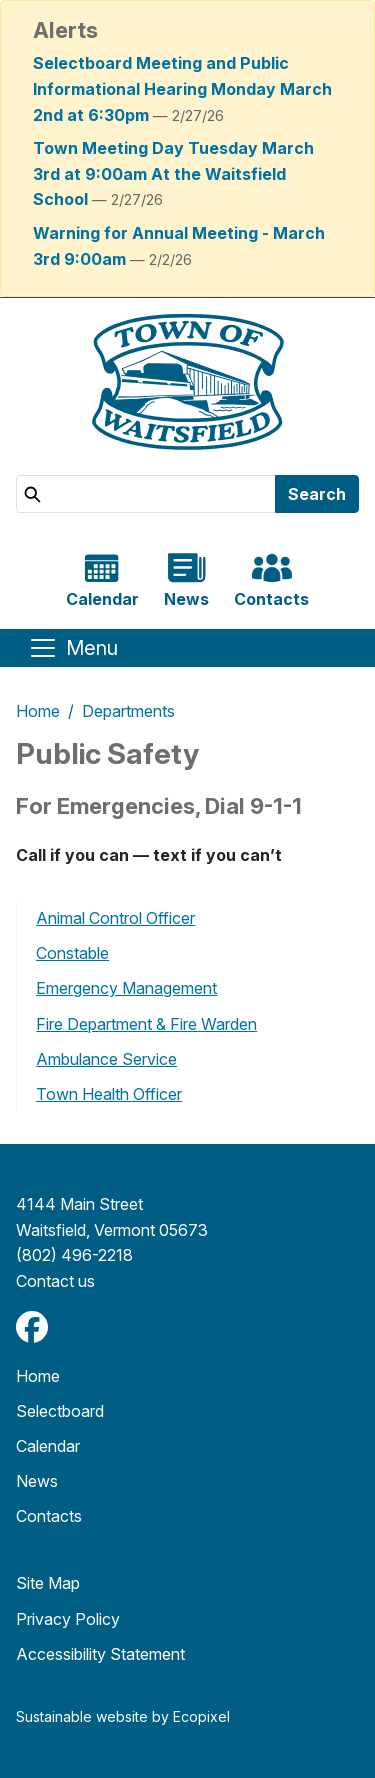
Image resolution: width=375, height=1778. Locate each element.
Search (317, 494)
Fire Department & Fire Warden (146, 1024)
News (37, 1481)
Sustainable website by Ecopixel (123, 1716)
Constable (72, 953)
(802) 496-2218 (74, 1255)
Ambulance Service (106, 1059)
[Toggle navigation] (73, 648)
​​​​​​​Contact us (55, 1281)
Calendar (48, 1446)
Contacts (49, 1516)
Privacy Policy (68, 1619)
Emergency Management (126, 988)
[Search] (146, 494)
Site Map (48, 1583)
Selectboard (60, 1411)
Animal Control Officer (115, 918)
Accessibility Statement (100, 1654)
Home (38, 711)
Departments (128, 711)
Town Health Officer (109, 1094)
